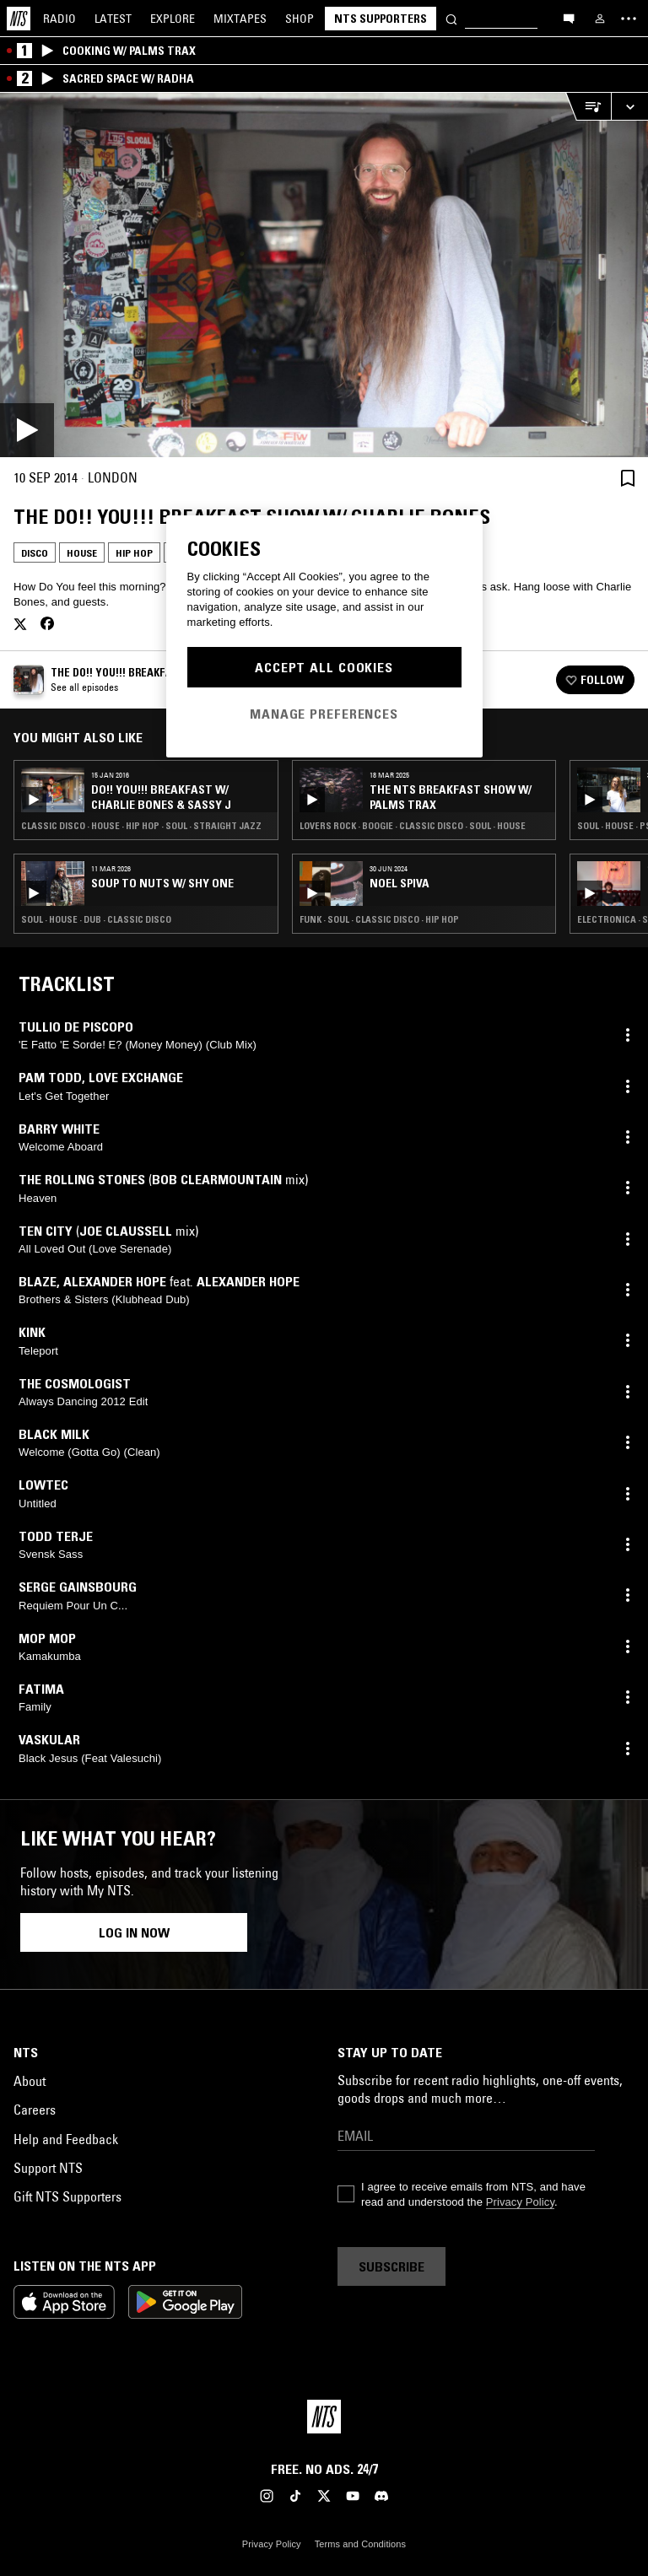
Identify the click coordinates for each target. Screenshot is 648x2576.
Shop (299, 18)
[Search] (451, 18)
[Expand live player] (629, 107)
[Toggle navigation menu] (628, 18)
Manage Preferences (324, 713)
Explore (172, 18)
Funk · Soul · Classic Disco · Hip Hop (379, 919)
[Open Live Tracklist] (588, 107)
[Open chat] (568, 17)
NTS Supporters (380, 18)
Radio (59, 18)
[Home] (18, 18)
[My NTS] (599, 18)
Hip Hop (134, 553)
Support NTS (48, 2167)
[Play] (324, 275)
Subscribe (391, 2266)
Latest (113, 18)
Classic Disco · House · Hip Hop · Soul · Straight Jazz (141, 826)
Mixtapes (240, 18)
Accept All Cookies (324, 667)
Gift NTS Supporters (68, 2196)
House (82, 553)
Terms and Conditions (360, 2544)
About (30, 2080)
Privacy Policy (520, 2202)
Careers (35, 2109)
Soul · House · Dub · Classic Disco (96, 919)
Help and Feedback (66, 2139)
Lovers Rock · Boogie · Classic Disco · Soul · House (413, 826)
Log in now (134, 1932)
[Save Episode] (628, 477)
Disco (34, 553)
